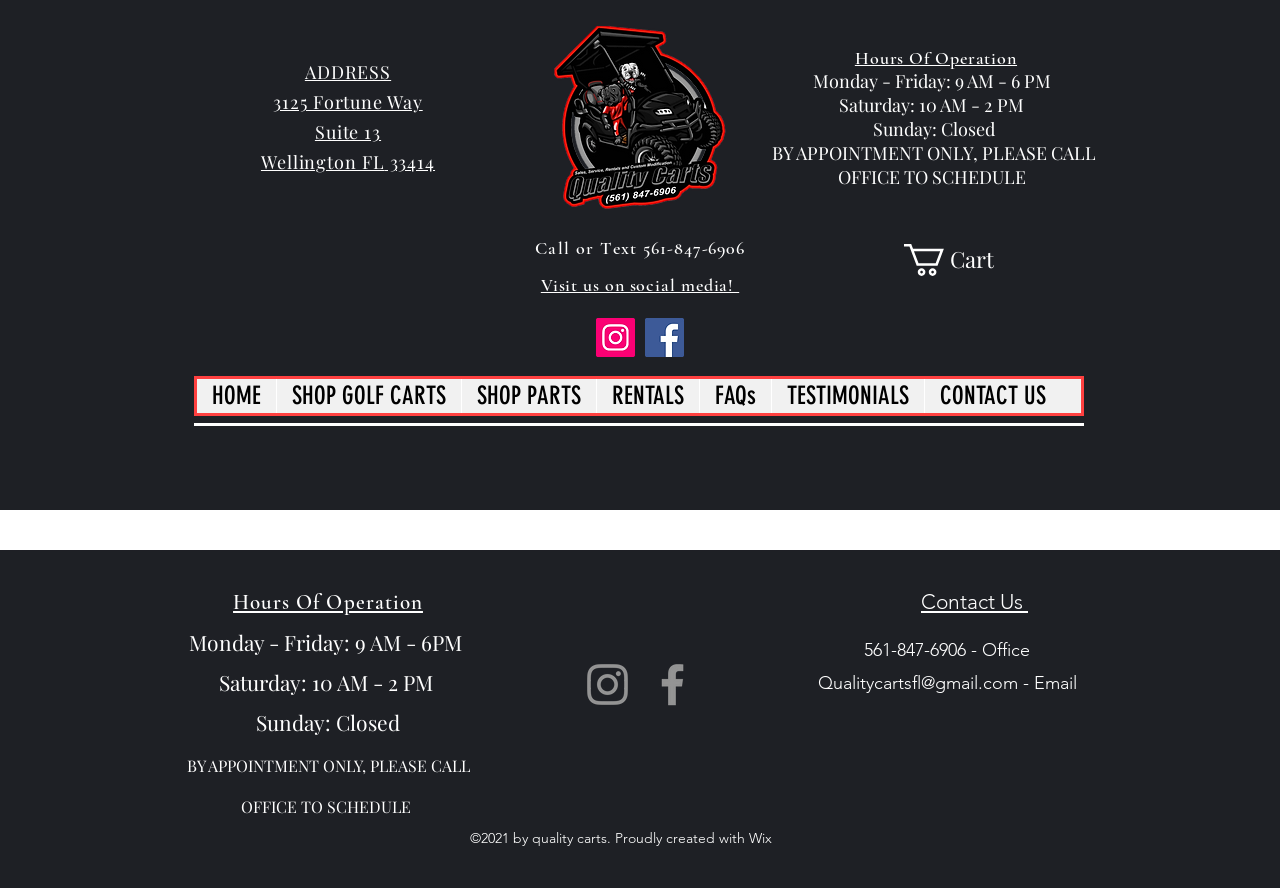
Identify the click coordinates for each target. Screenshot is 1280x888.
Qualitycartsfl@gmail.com (918, 683)
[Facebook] (664, 337)
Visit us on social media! (640, 285)
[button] (965, 260)
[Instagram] (615, 337)
